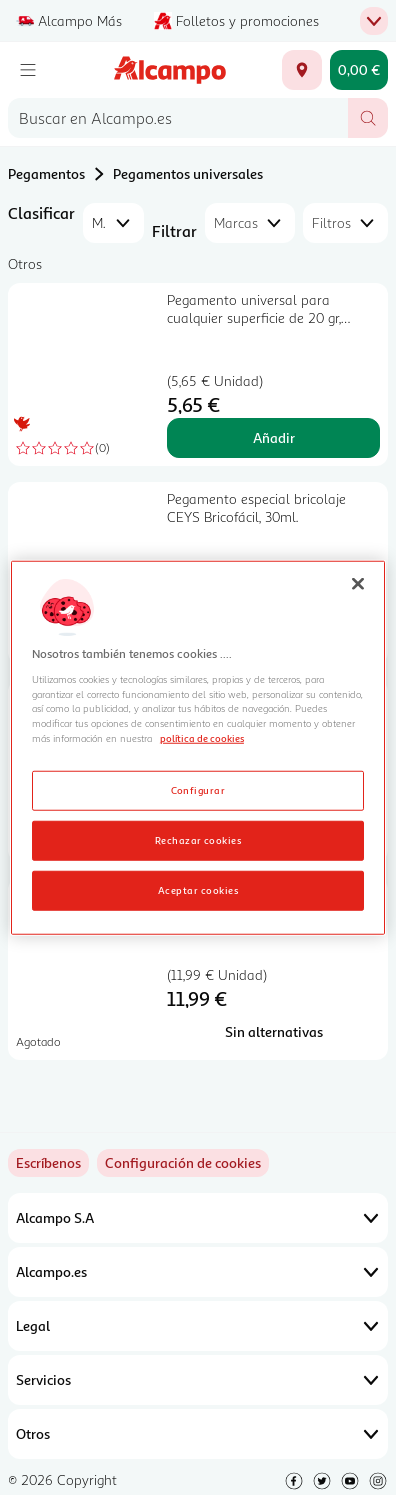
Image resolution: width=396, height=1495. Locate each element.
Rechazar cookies (198, 840)
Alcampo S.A (198, 1218)
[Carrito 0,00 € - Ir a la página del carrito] (359, 70)
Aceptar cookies (198, 890)
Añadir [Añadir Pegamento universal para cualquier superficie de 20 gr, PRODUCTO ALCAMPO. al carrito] (274, 437)
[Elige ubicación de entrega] (302, 70)
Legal (198, 1326)
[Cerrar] (358, 583)
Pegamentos (46, 173)
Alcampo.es (198, 1272)
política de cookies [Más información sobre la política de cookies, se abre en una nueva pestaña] (202, 738)
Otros (198, 1434)
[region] (198, 747)
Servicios (198, 1380)
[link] (183, 1163)
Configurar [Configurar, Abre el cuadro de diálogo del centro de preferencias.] (198, 790)
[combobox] (178, 118)
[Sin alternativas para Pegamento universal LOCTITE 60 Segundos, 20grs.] (273, 1032)
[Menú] (28, 70)
